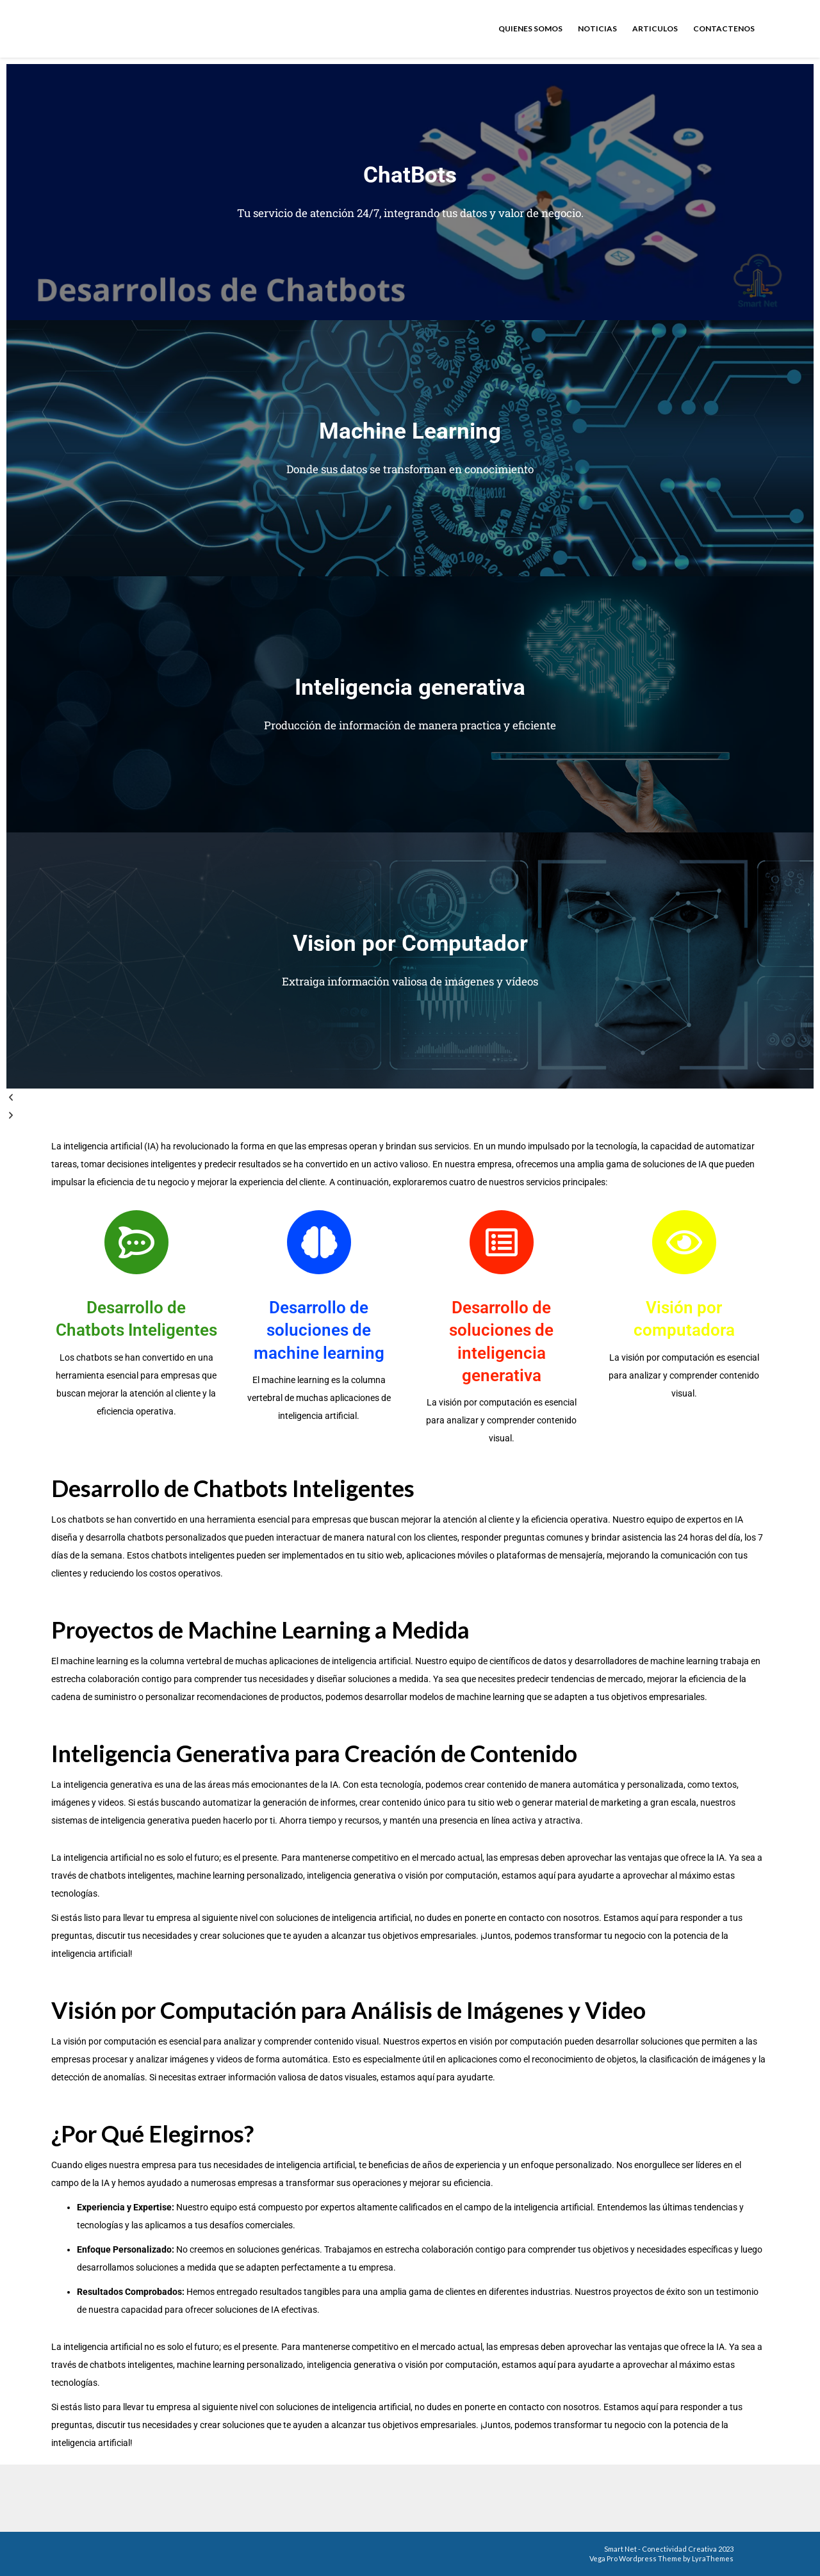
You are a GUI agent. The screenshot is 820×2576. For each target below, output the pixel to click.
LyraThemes (713, 2558)
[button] (410, 1097)
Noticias (597, 28)
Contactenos (724, 28)
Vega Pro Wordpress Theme (635, 2558)
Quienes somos (530, 28)
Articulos (655, 28)
